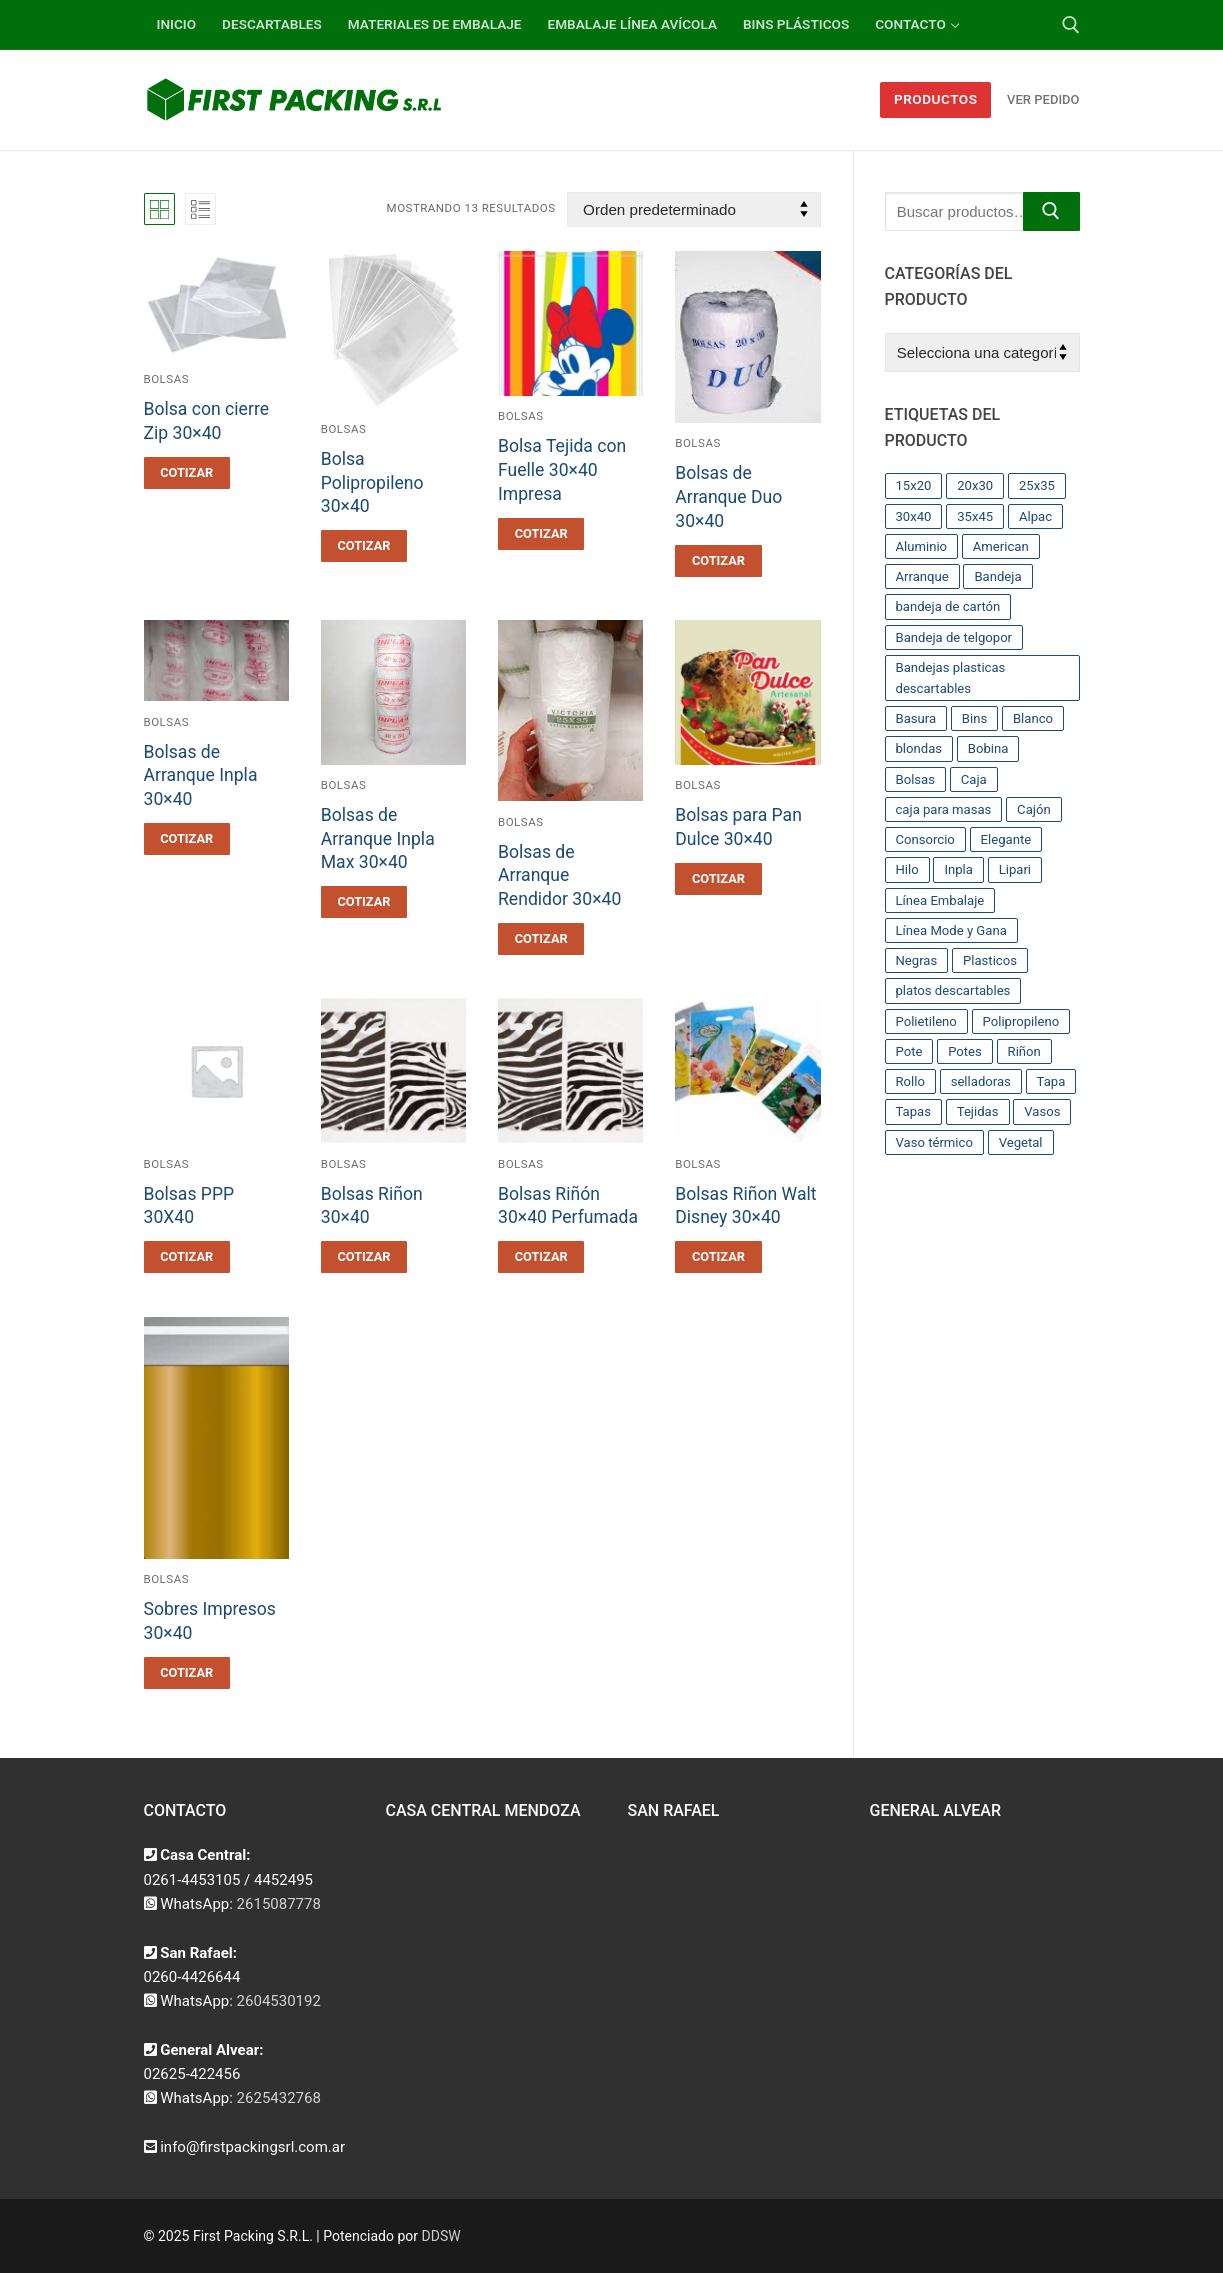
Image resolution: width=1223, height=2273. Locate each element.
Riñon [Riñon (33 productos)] (1024, 1051)
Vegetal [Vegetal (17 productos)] (1021, 1142)
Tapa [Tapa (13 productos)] (1051, 1081)
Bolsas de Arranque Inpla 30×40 (201, 776)
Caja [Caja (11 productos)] (974, 779)
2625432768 (279, 2098)
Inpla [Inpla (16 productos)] (958, 869)
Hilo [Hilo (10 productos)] (907, 869)
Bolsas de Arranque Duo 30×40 (728, 497)
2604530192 (279, 2001)
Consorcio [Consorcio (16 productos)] (925, 839)
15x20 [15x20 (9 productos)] (914, 485)
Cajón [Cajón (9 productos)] (1034, 809)
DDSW (441, 2236)
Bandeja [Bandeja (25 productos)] (997, 576)
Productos (936, 99)
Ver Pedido (1043, 99)
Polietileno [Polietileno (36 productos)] (926, 1021)
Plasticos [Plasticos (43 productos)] (990, 960)
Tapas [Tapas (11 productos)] (914, 1111)
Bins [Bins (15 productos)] (974, 718)
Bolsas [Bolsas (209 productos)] (916, 779)
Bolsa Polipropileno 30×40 (372, 483)
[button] (187, 473)
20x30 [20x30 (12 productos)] (975, 485)
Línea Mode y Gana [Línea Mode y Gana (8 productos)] (951, 930)
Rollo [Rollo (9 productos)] (910, 1081)
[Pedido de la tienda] (693, 209)
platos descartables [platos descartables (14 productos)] (953, 990)
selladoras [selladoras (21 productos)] (981, 1081)
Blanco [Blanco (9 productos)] (1033, 718)
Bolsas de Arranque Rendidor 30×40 (559, 876)
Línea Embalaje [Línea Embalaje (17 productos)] (940, 900)
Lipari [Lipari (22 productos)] (1015, 869)
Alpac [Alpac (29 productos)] (1035, 516)
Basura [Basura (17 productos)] (916, 718)
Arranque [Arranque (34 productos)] (922, 576)
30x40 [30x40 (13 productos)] (914, 516)
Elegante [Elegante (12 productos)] (1006, 839)
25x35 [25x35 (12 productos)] (1037, 485)
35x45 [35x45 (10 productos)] (975, 516)
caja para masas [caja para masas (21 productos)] (944, 809)
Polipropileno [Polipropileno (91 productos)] (1021, 1021)
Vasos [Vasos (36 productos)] (1042, 1111)
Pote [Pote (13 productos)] (909, 1051)
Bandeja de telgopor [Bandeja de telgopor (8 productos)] (954, 637)
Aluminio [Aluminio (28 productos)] (922, 546)
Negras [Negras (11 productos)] (917, 960)
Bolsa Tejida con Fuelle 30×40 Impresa (562, 470)
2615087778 (279, 1904)
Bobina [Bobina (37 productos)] (988, 748)
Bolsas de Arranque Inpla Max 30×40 (378, 839)
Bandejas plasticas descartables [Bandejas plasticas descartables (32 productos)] (951, 678)
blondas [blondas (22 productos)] (919, 748)
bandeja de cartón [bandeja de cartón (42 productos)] (948, 606)
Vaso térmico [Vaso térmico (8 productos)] (934, 1142)
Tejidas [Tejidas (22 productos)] (978, 1111)
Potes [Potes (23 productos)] (965, 1051)
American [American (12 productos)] (1001, 546)
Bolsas (167, 379)
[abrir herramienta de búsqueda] (1071, 25)
